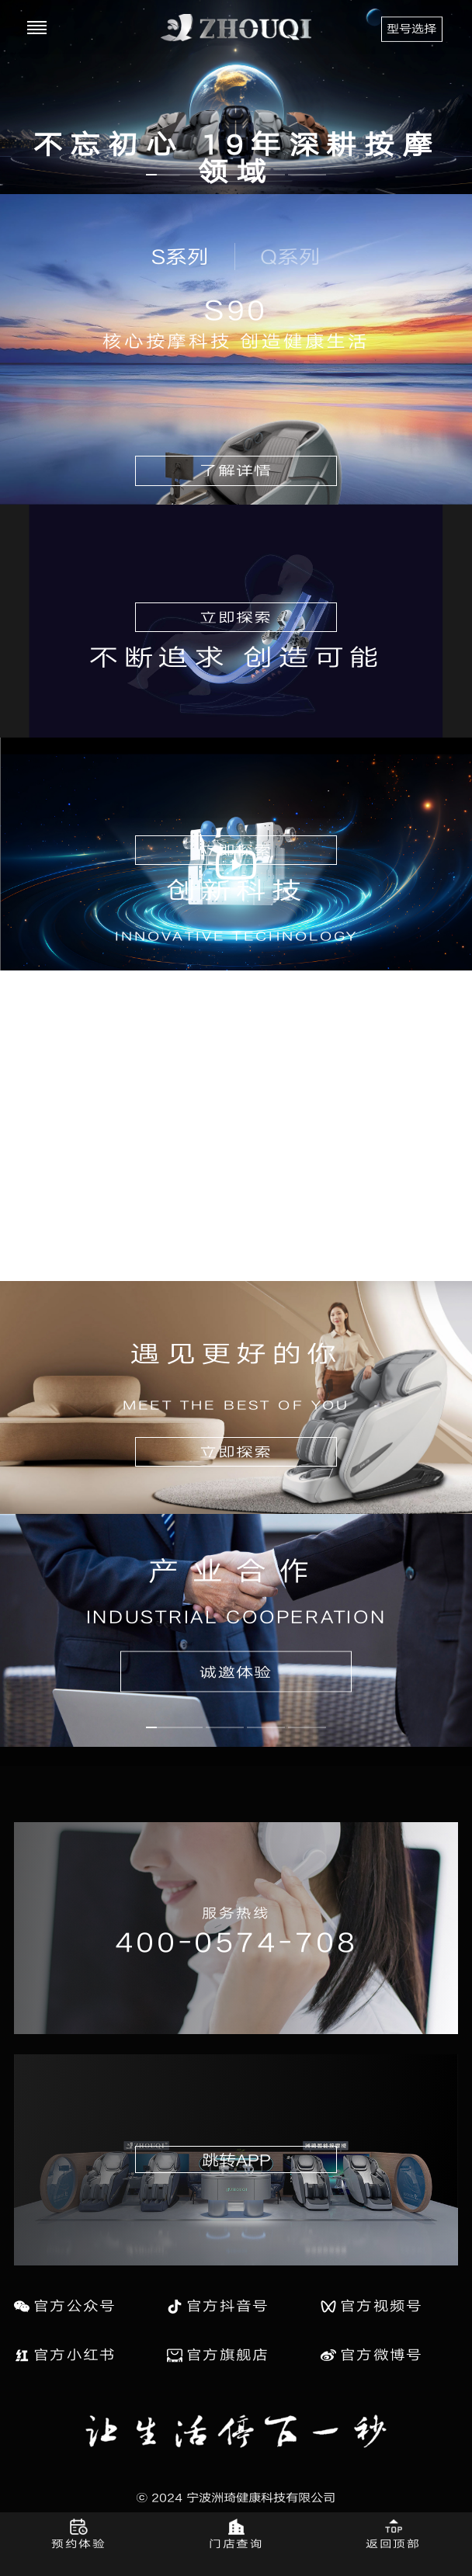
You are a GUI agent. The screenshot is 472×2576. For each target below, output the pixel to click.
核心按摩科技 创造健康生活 (235, 340)
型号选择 (411, 28)
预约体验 (78, 2543)
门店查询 (236, 2543)
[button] (174, 174)
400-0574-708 (236, 1941)
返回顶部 (393, 2543)
